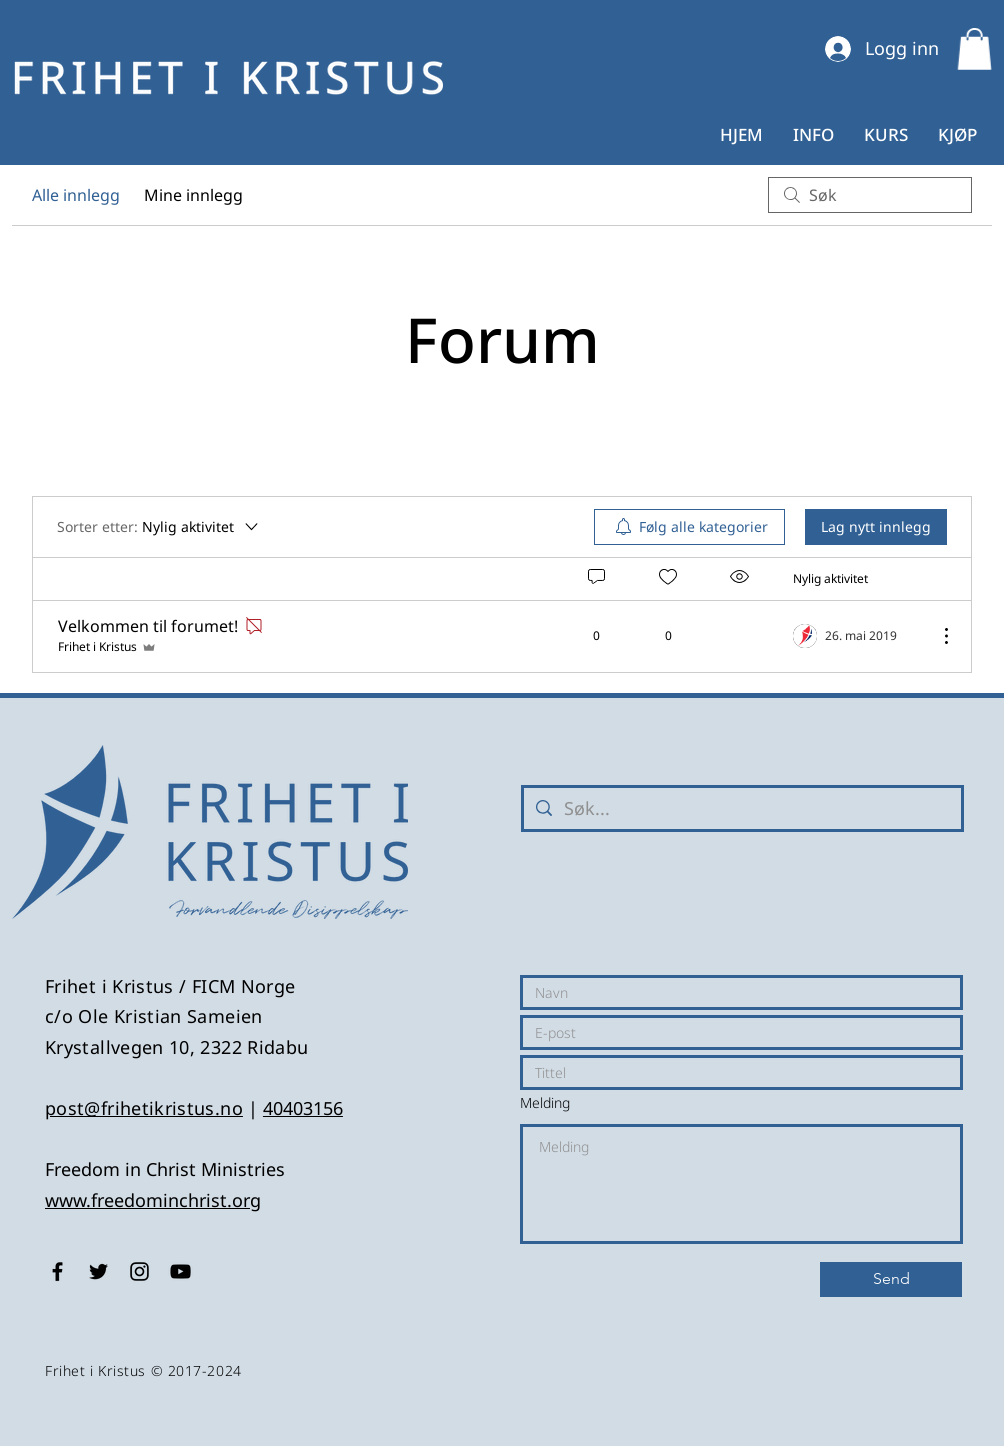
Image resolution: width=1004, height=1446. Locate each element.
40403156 (303, 1108)
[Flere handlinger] (936, 636)
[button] (974, 49)
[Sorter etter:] (159, 527)
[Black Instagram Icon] (139, 1271)
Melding (545, 1103)
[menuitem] (689, 527)
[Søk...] (741, 808)
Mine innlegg (193, 195)
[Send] (891, 1279)
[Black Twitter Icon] (98, 1271)
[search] (870, 195)
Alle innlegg (76, 195)
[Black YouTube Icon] (180, 1271)
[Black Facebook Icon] (57, 1271)
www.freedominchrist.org (153, 1200)
